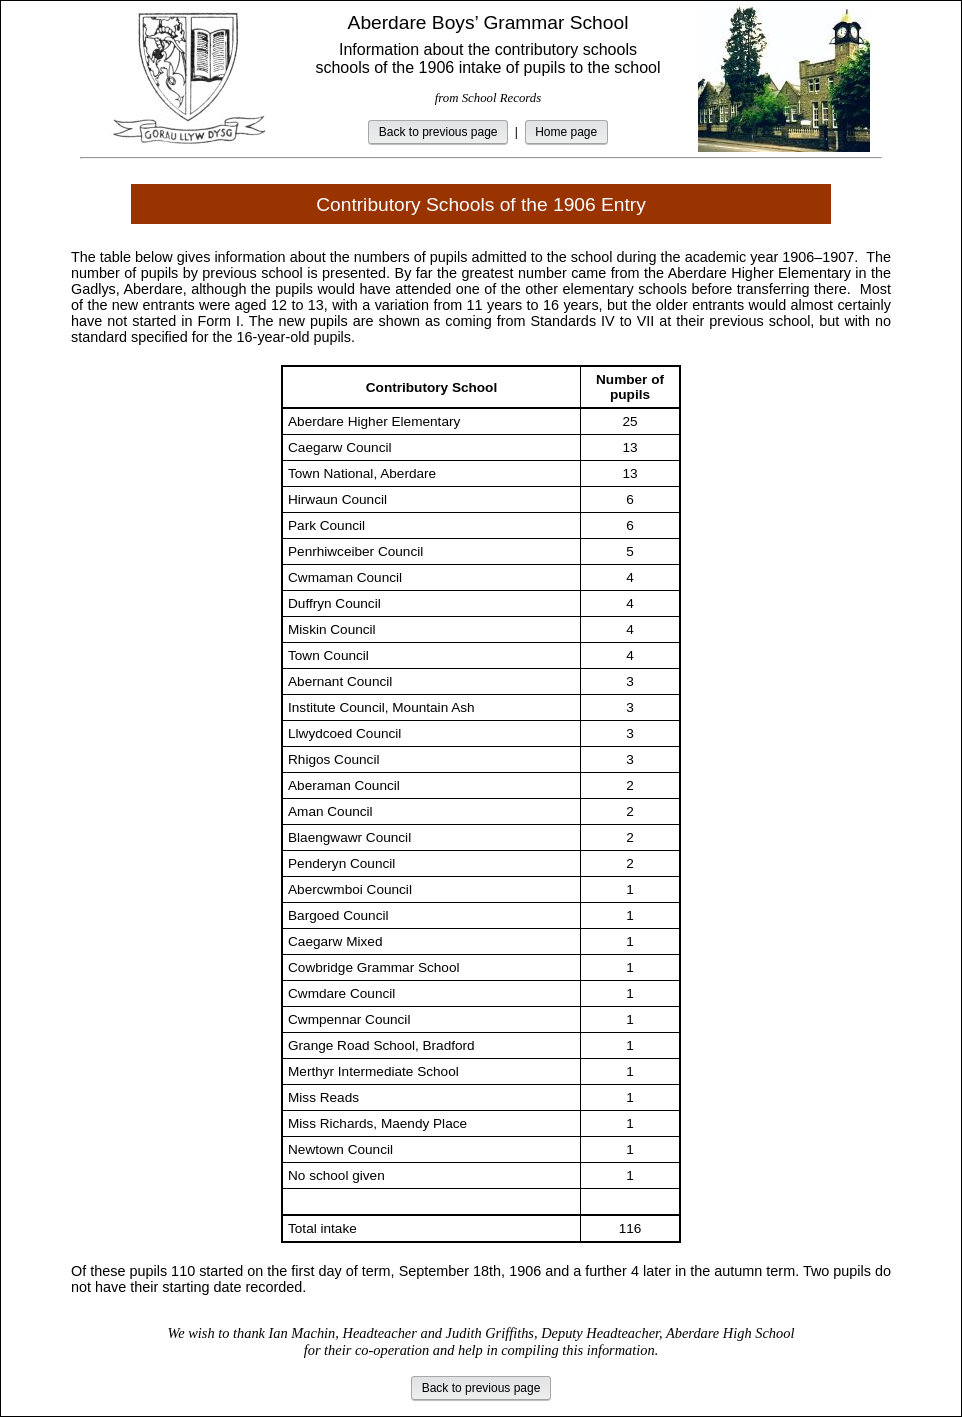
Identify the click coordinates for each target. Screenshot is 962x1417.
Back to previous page (438, 132)
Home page (566, 132)
